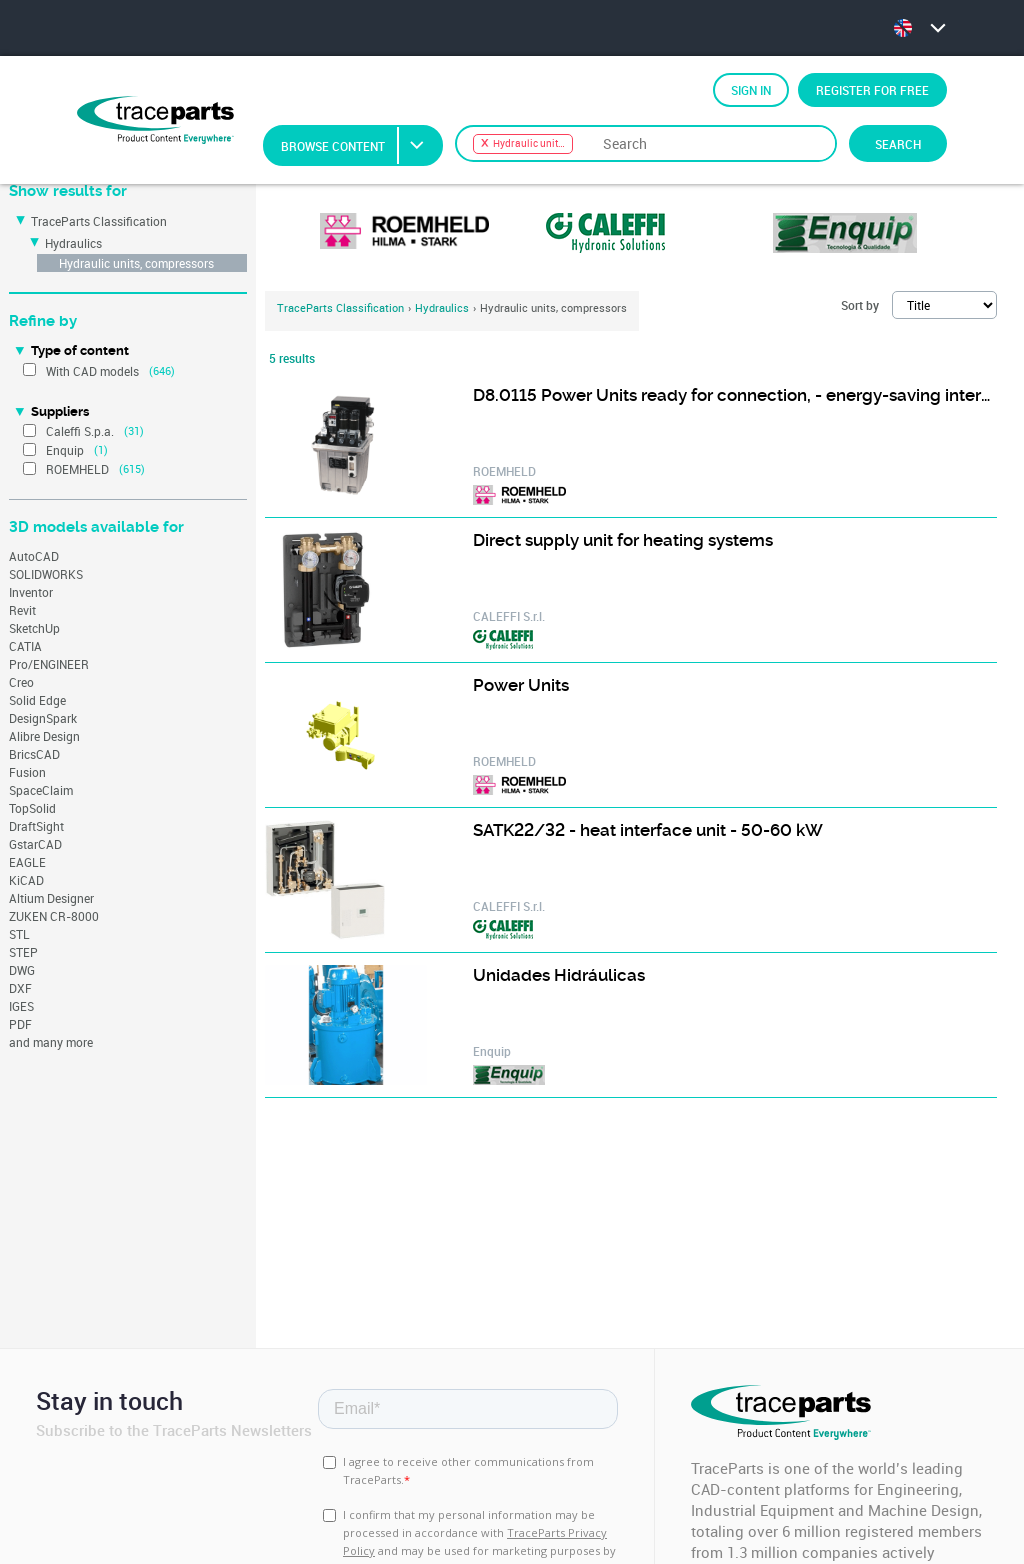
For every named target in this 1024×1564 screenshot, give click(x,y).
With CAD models (92, 371)
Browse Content (361, 145)
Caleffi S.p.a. (80, 431)
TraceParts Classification (99, 221)
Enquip (65, 450)
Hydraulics (73, 243)
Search (898, 144)
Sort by (860, 305)
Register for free (872, 90)
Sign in (751, 90)
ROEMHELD (77, 469)
